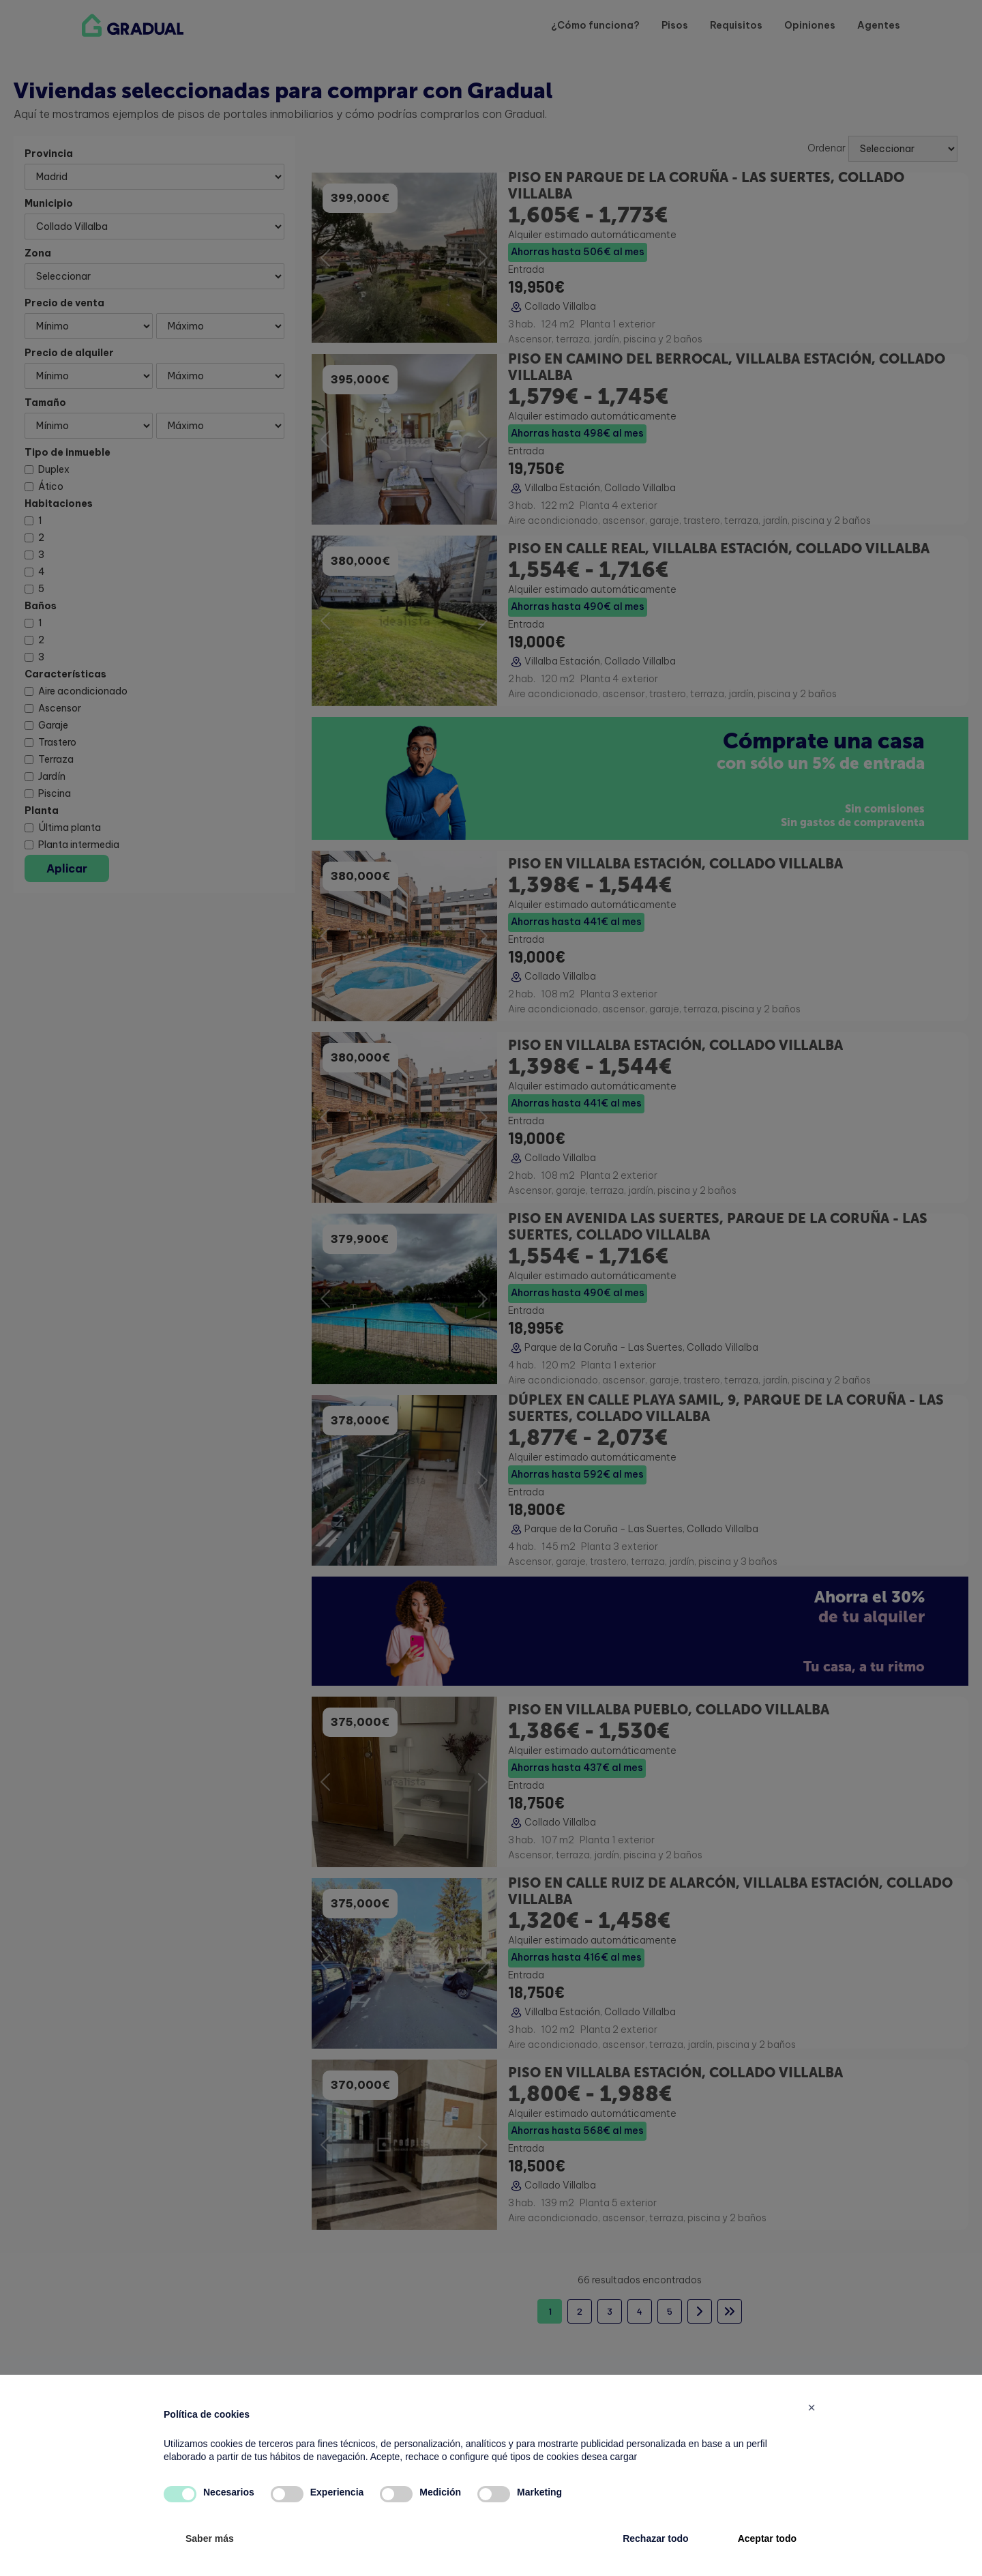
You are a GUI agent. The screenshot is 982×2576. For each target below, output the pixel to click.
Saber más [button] (209, 2538)
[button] (811, 2407)
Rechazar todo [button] (655, 2538)
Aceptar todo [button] (767, 2538)
